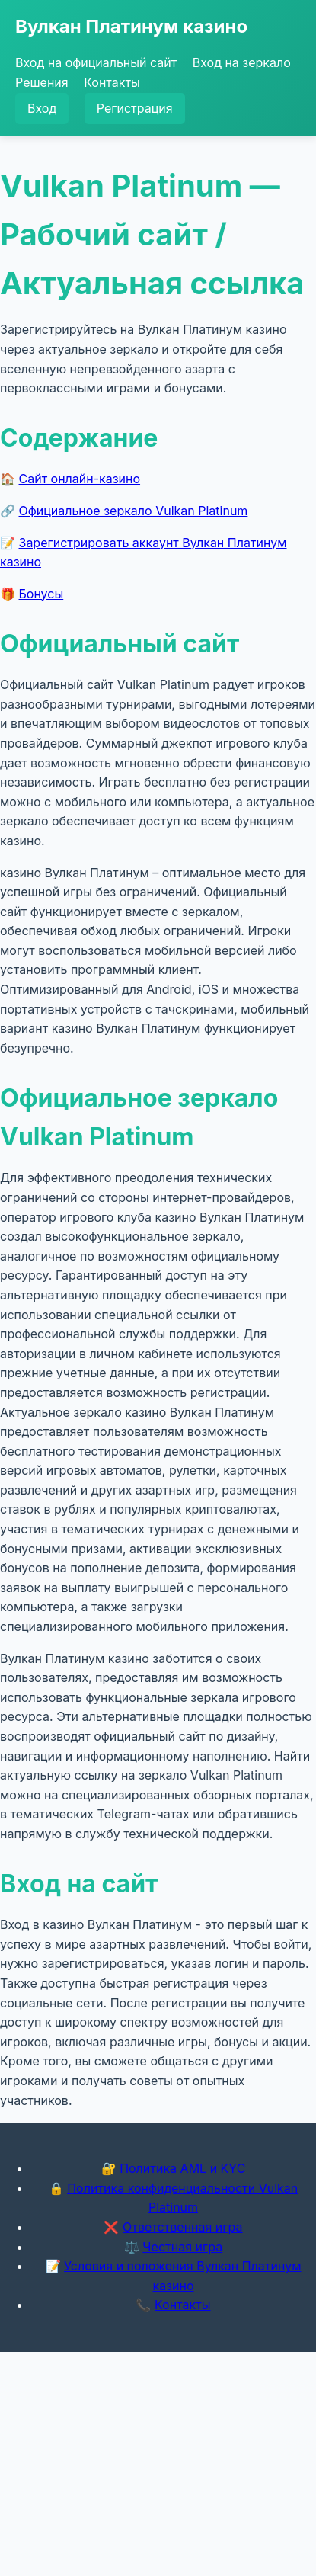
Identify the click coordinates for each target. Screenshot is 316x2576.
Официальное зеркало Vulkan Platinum (133, 510)
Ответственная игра (183, 2227)
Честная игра (182, 2246)
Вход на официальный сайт (96, 62)
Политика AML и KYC (182, 2168)
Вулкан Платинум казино (131, 26)
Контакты (112, 82)
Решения (42, 82)
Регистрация (135, 108)
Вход (41, 108)
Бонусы (41, 593)
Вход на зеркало (242, 62)
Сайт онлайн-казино (80, 478)
